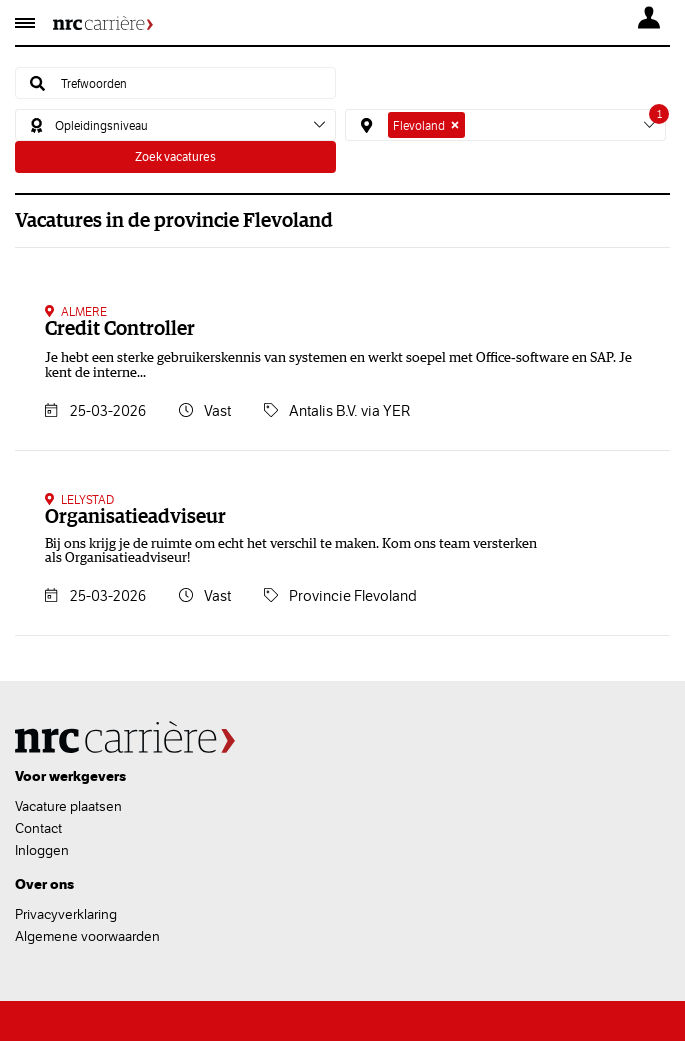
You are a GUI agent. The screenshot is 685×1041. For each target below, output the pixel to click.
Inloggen (42, 850)
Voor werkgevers (70, 776)
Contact (38, 828)
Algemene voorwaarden (87, 936)
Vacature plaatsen (68, 806)
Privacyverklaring (66, 914)
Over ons (44, 884)
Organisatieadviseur (135, 517)
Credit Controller (120, 329)
